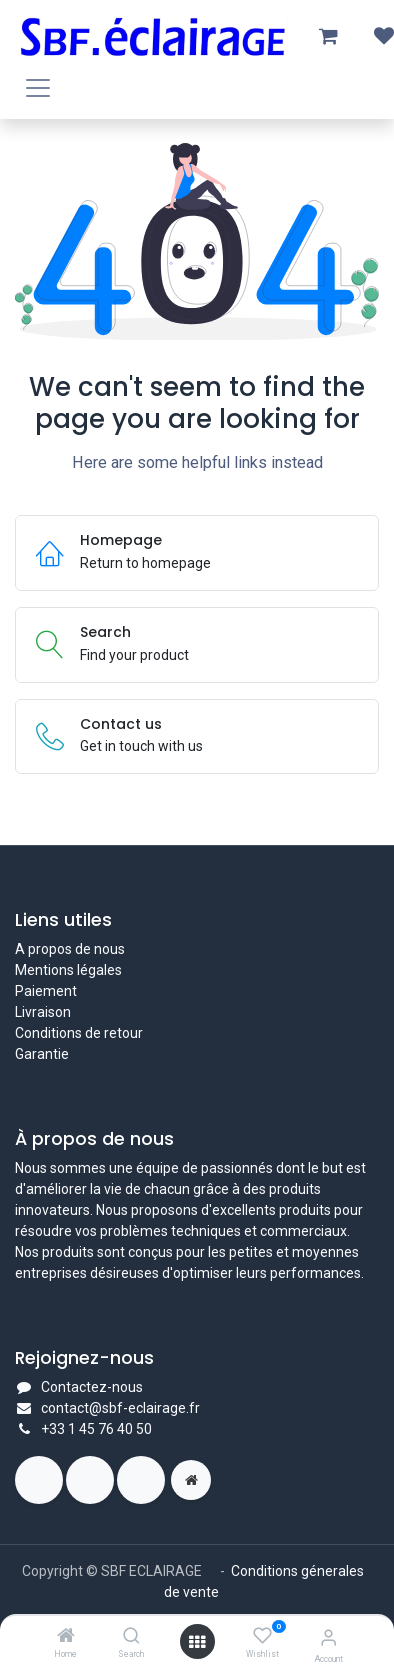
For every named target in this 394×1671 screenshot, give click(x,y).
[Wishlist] (262, 1636)
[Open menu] (197, 1642)
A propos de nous (70, 949)
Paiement (46, 991)
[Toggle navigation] (38, 87)
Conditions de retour (79, 1033)
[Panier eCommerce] (328, 36)
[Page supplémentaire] (191, 1480)
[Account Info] (328, 1637)
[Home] (66, 1637)
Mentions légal (61, 970)
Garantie (42, 1054)
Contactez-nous (92, 1387)
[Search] (131, 1637)
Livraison (43, 1012)
